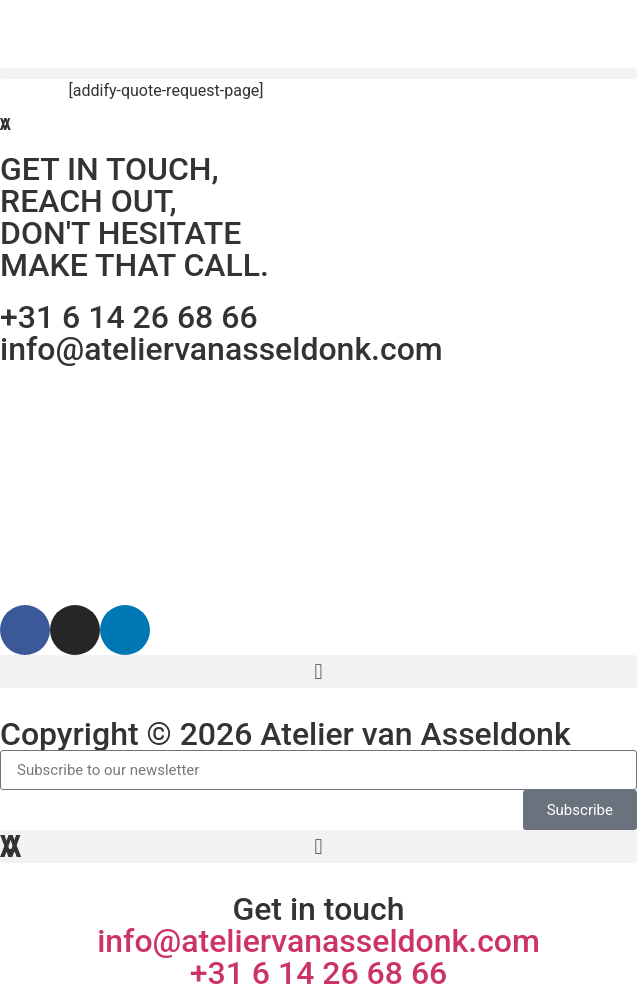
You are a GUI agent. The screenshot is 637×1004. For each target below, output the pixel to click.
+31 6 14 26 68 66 (129, 317)
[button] (318, 73)
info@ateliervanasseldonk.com (221, 349)
